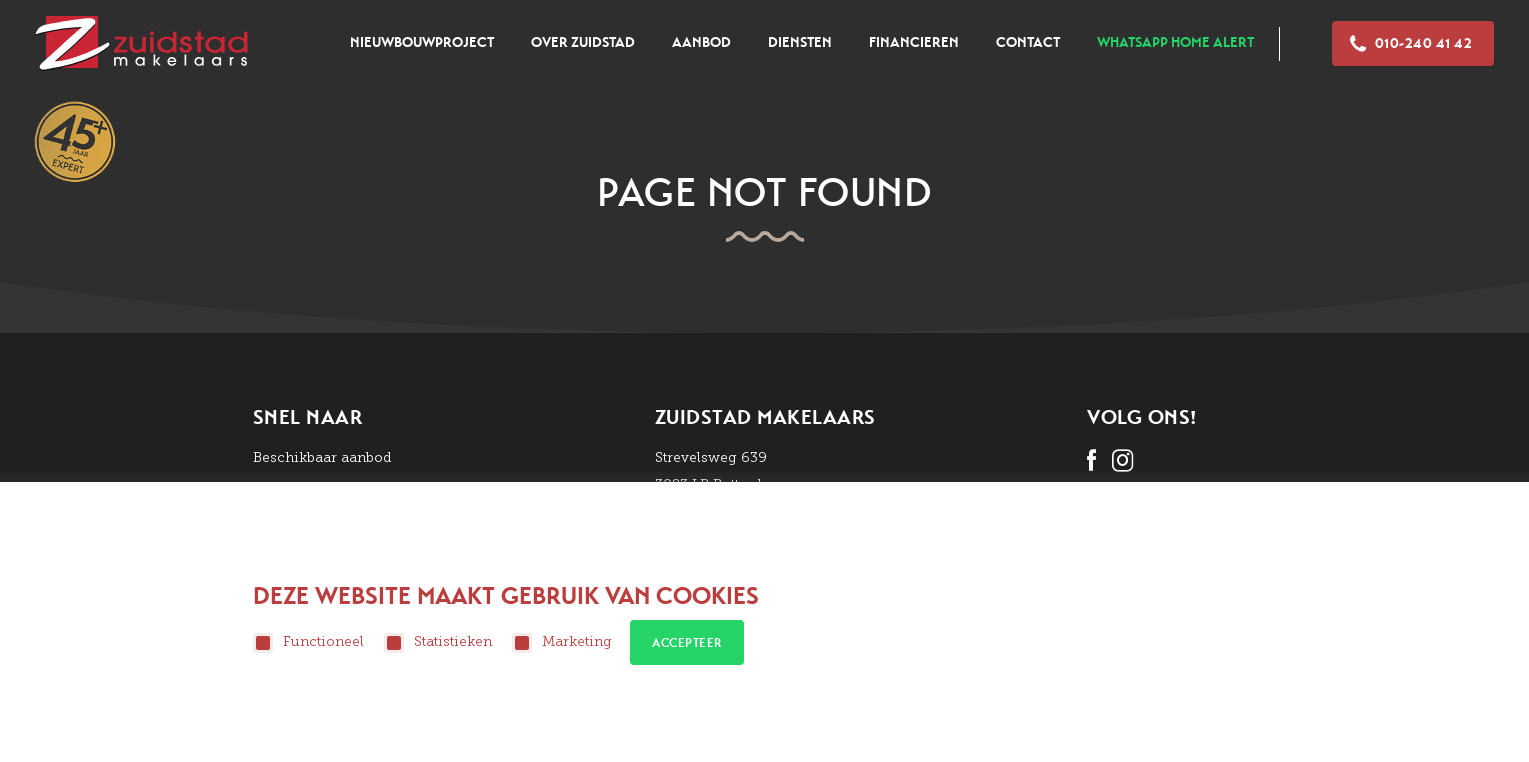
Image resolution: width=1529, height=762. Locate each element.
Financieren (914, 42)
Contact (1028, 42)
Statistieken (438, 643)
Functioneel (308, 643)
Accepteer (687, 643)
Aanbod (701, 42)
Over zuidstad (583, 42)
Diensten (800, 42)
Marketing (562, 643)
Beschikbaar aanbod (322, 457)
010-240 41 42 (1411, 43)
